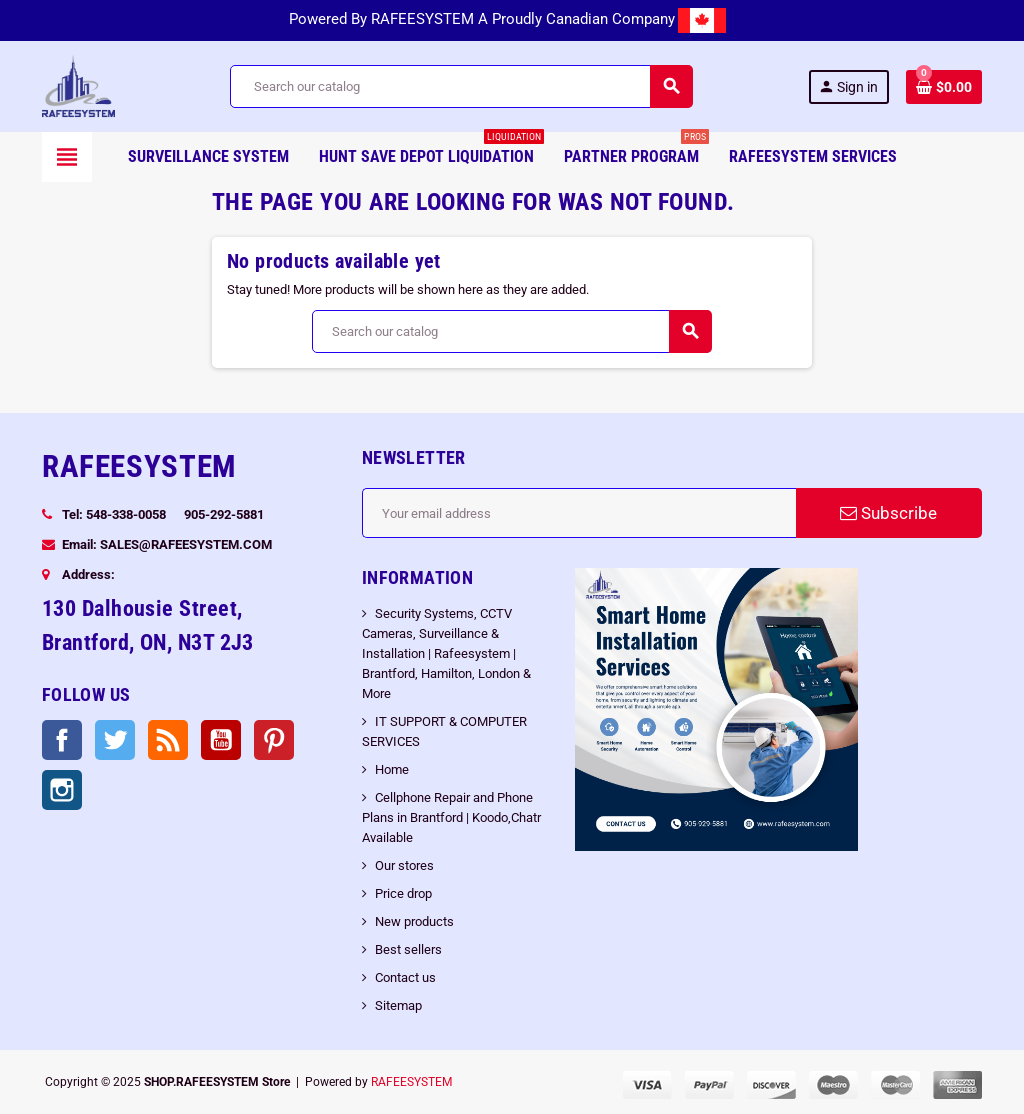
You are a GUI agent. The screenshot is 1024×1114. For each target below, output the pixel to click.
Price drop (403, 893)
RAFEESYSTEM (411, 1082)
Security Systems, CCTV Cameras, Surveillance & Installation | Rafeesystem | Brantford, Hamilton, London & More (446, 653)
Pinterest (274, 740)
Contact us (405, 977)
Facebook (62, 740)
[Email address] (579, 513)
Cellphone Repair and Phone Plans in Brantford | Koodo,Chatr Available (451, 817)
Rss (168, 740)
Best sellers (408, 949)
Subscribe (888, 513)
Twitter (115, 740)
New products (414, 921)
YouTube (221, 740)
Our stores (404, 865)
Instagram (62, 790)
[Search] (460, 86)
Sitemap (398, 1005)
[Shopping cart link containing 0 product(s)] (944, 87)
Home (392, 769)
